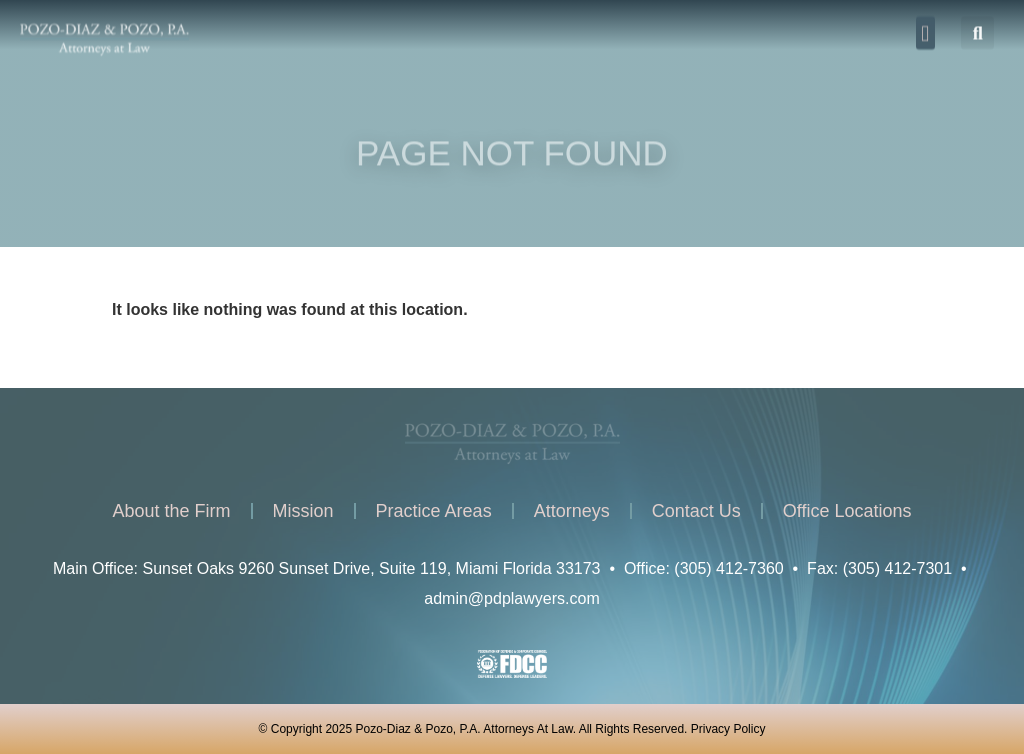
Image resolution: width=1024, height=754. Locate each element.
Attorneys (572, 511)
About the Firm (172, 511)
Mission (303, 511)
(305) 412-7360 (728, 568)
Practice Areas (434, 511)
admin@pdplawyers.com (511, 598)
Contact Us (696, 511)
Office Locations (847, 511)
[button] (925, 29)
